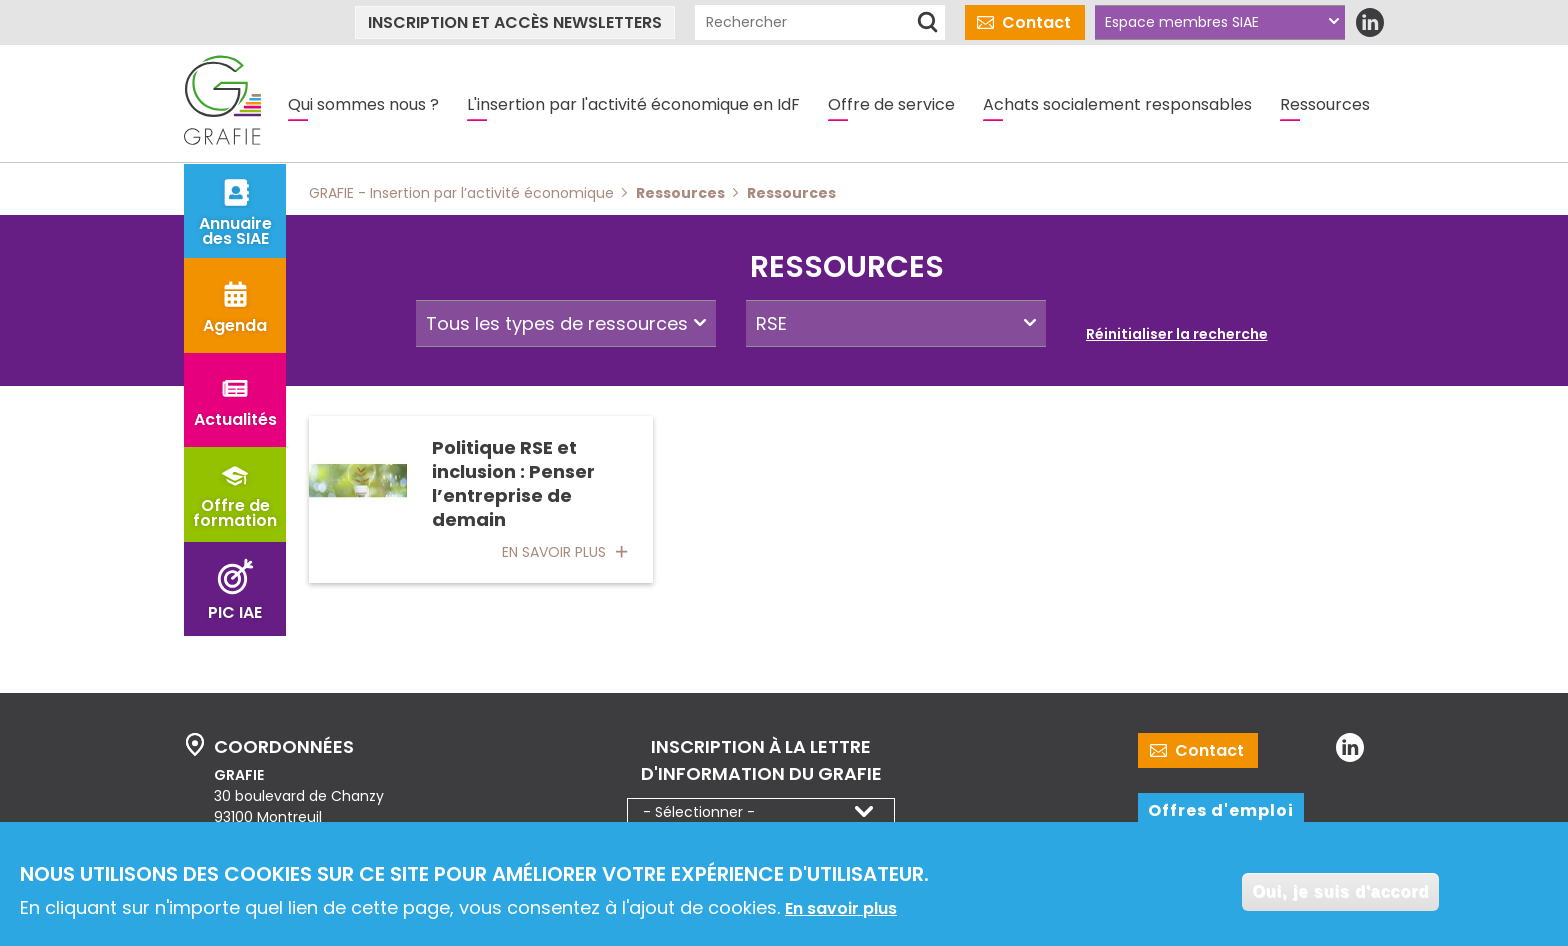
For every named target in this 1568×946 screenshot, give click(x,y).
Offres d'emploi (1221, 810)
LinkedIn (1369, 22)
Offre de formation (235, 513)
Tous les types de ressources (557, 323)
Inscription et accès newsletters (515, 22)
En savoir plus (841, 911)
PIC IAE (235, 612)
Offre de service (891, 104)
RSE (771, 323)
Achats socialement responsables (1117, 104)
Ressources (1325, 104)
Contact (1036, 22)
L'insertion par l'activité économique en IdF (633, 104)
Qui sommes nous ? (363, 104)
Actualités (235, 419)
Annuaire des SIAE (235, 231)
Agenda (235, 325)
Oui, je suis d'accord (1340, 894)
